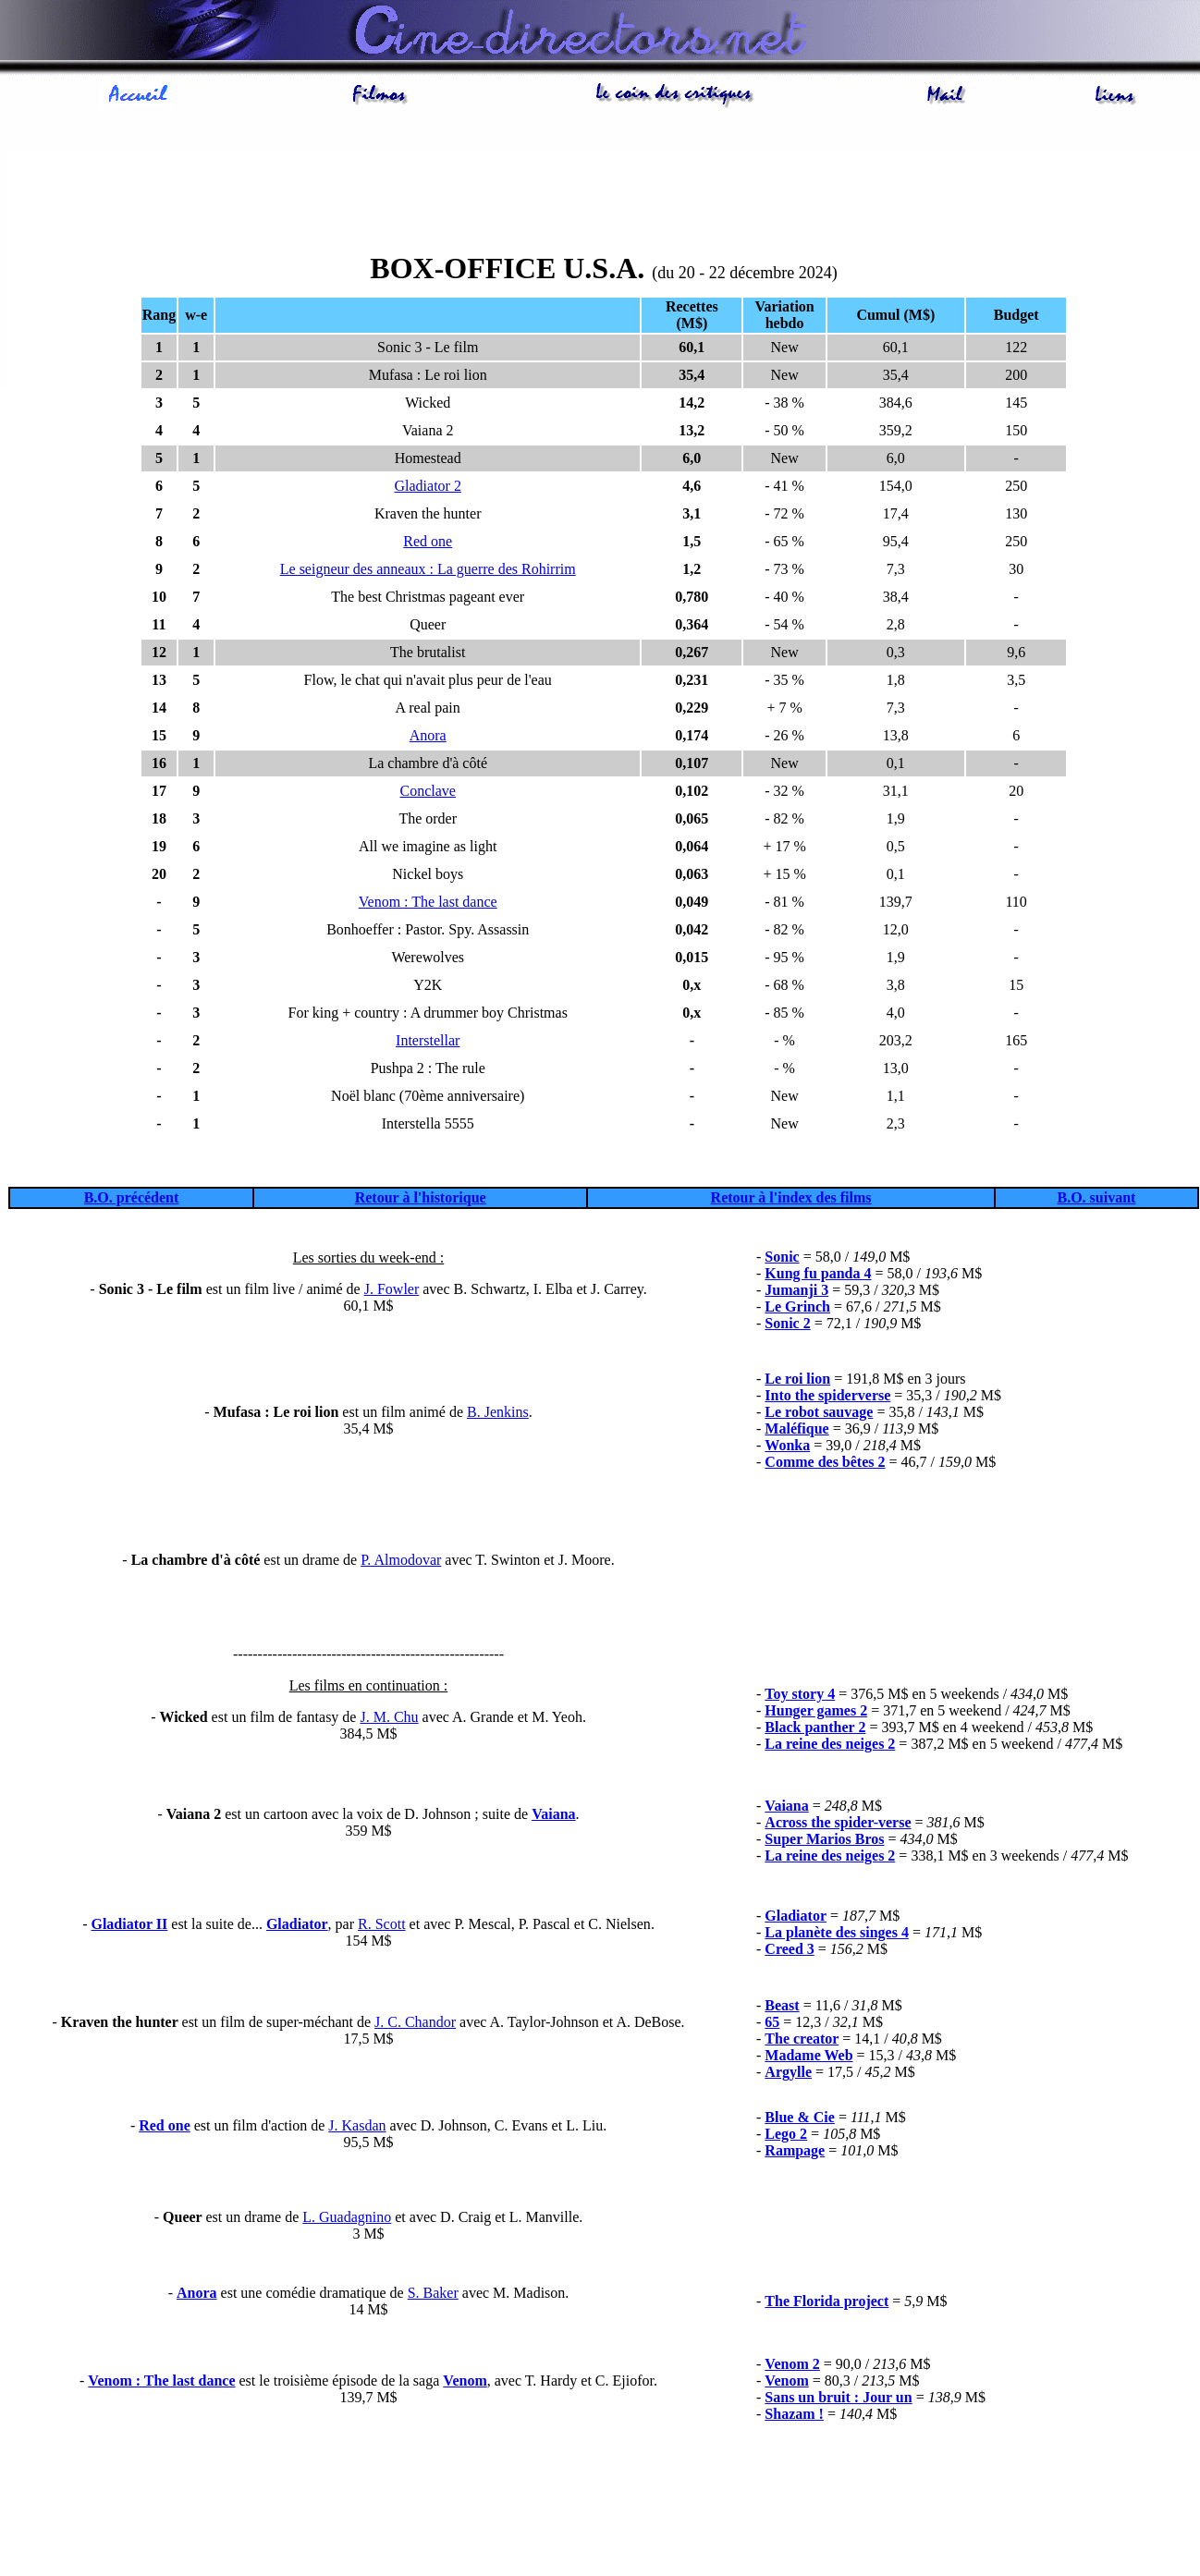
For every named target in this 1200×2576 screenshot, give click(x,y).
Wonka (787, 1445)
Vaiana (553, 1814)
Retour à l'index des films (791, 1197)
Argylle (788, 2072)
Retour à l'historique (420, 1197)
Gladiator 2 (428, 486)
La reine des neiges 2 (830, 1855)
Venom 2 (792, 2364)
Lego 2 (786, 2134)
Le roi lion (797, 1378)
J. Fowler (392, 1289)
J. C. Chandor (415, 2022)
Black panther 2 (815, 1727)
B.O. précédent (131, 1197)
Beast (782, 2005)
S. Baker (433, 2293)
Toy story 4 (800, 1694)
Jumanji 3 (796, 1290)
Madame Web (808, 2055)
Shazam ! (794, 2414)
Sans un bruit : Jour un (838, 2397)
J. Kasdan (357, 2125)
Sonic (782, 1256)
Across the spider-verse (838, 1822)
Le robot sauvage (819, 1412)
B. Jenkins (498, 1412)
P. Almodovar (401, 1560)
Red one (427, 541)
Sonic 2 (787, 1323)
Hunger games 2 (816, 1710)
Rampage (795, 2150)
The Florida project (826, 2301)
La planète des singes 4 (837, 1932)
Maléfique (796, 1428)
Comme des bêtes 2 (825, 1462)
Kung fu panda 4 (818, 1273)
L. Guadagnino (346, 2217)
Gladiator (297, 1924)
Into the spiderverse (827, 1395)
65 (772, 2022)
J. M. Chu (389, 1717)
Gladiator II (129, 1924)
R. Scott (382, 1924)
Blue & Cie (800, 2117)
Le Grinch (797, 1306)
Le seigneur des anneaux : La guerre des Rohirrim (428, 569)
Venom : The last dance (428, 902)
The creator (802, 2038)
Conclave (428, 791)
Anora (428, 735)
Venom (464, 2380)
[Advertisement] (603, 195)
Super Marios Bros (824, 1839)
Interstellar (427, 1040)
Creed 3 (789, 1949)
